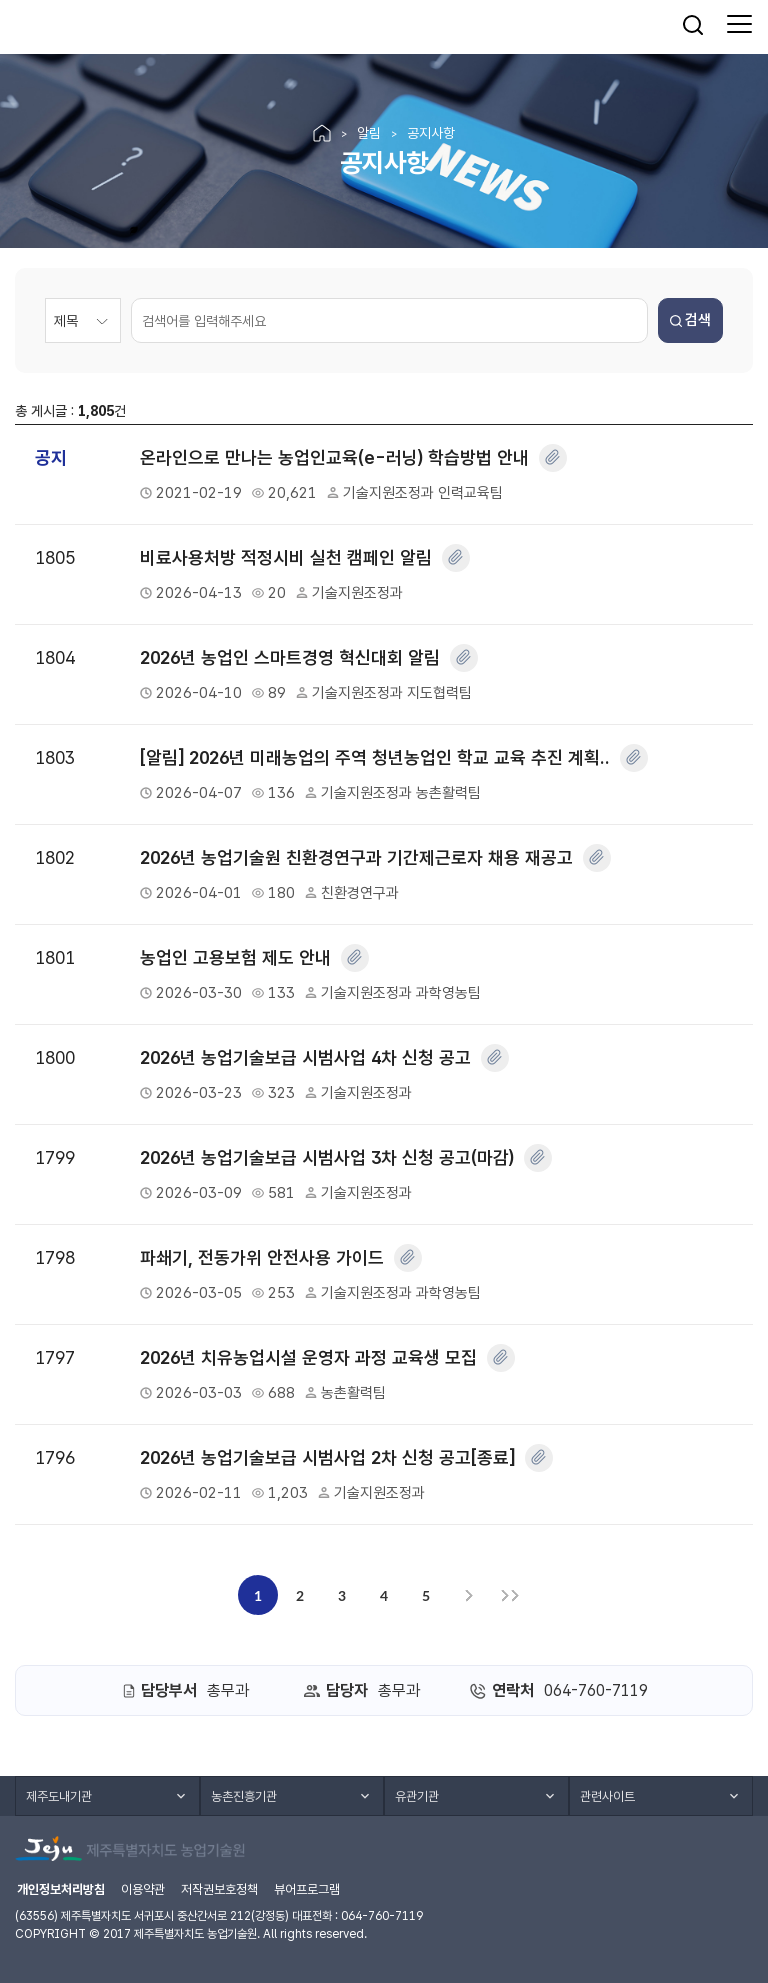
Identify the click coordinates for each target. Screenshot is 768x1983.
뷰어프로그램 (307, 1889)
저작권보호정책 (219, 1889)
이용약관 (143, 1889)
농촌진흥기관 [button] (244, 1796)
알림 (369, 133)
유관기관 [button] (417, 1796)
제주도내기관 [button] (59, 1796)
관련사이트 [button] (607, 1796)
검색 (690, 320)
